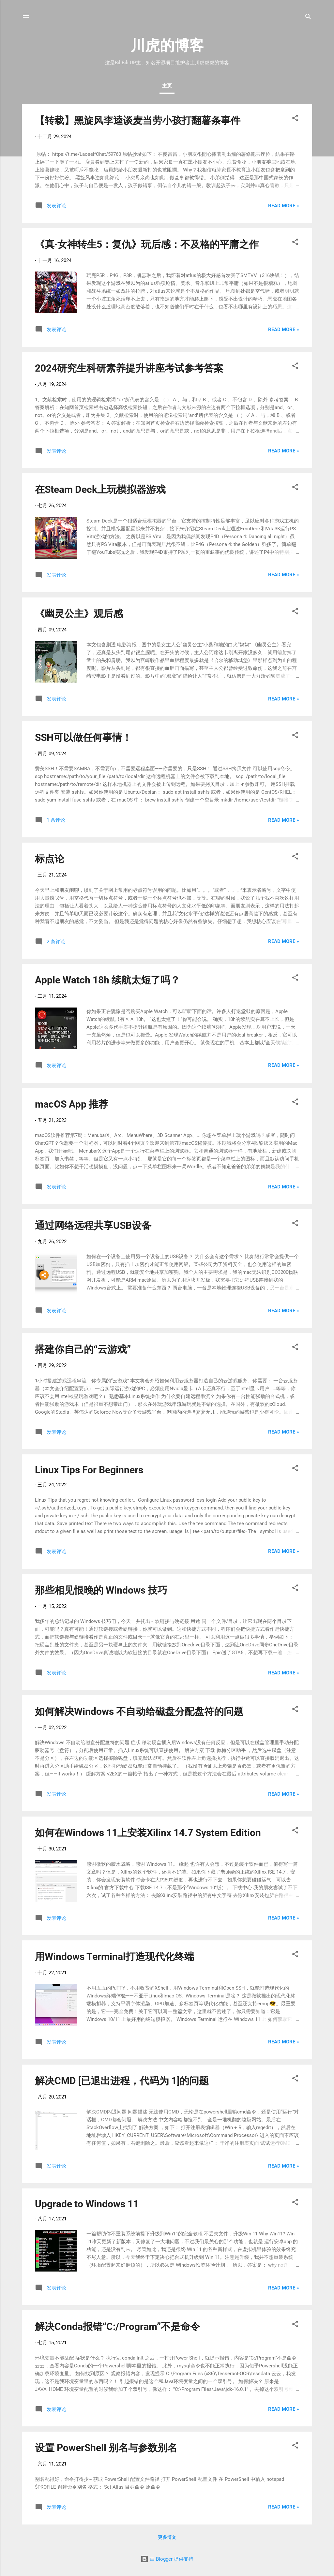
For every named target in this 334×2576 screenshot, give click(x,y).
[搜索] (308, 18)
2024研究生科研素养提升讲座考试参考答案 (129, 368)
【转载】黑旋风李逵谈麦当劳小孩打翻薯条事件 (137, 120)
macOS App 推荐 (71, 1104)
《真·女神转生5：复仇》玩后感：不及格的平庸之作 (147, 244)
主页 (167, 86)
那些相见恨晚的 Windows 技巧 (101, 1590)
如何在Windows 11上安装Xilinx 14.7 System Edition (148, 1832)
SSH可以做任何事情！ (83, 737)
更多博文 (167, 2537)
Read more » (283, 206)
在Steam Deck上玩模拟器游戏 (100, 489)
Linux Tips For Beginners (89, 1470)
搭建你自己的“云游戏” (83, 1349)
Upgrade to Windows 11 (87, 2204)
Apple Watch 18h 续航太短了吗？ (107, 980)
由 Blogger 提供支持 (167, 2559)
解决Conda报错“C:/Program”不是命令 (117, 2326)
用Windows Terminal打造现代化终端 (114, 1956)
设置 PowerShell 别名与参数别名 (106, 2447)
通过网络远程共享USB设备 (93, 1225)
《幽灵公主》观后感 (79, 613)
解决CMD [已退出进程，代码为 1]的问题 (122, 2080)
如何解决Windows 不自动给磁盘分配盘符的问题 (139, 1711)
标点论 (49, 858)
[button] (295, 119)
